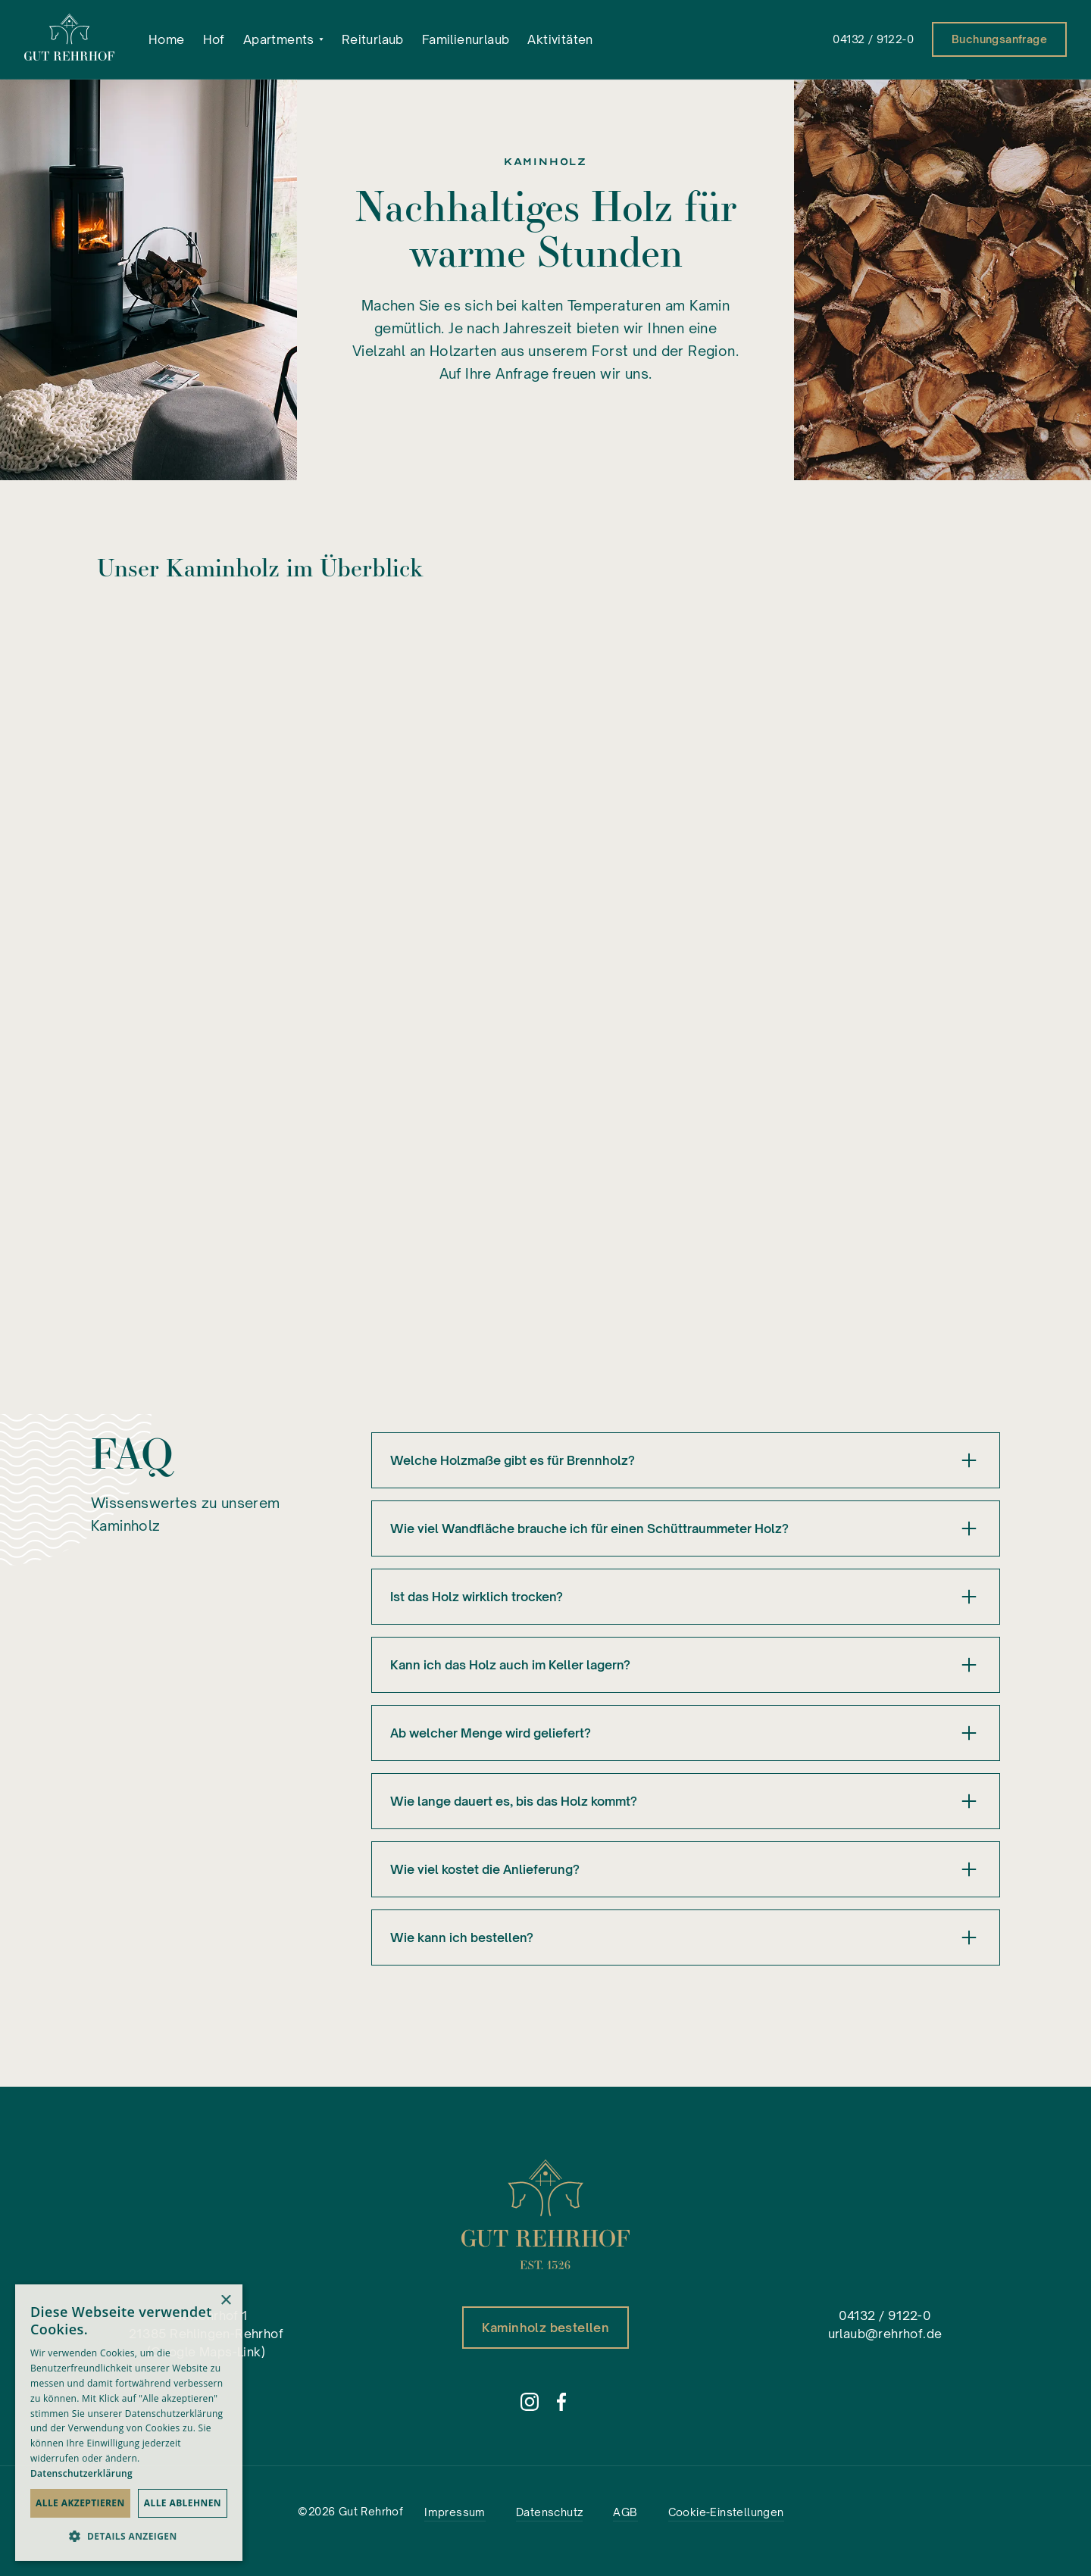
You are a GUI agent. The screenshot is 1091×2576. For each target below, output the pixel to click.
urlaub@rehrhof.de (885, 2333)
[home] (69, 39)
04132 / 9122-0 (873, 39)
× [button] (225, 2300)
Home (166, 39)
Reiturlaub (373, 39)
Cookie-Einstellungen (726, 2512)
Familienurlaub (466, 39)
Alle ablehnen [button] (182, 2502)
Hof (214, 39)
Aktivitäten (559, 39)
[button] (283, 39)
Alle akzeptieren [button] (80, 2502)
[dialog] (128, 2422)
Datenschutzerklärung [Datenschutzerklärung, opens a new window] (81, 2473)
